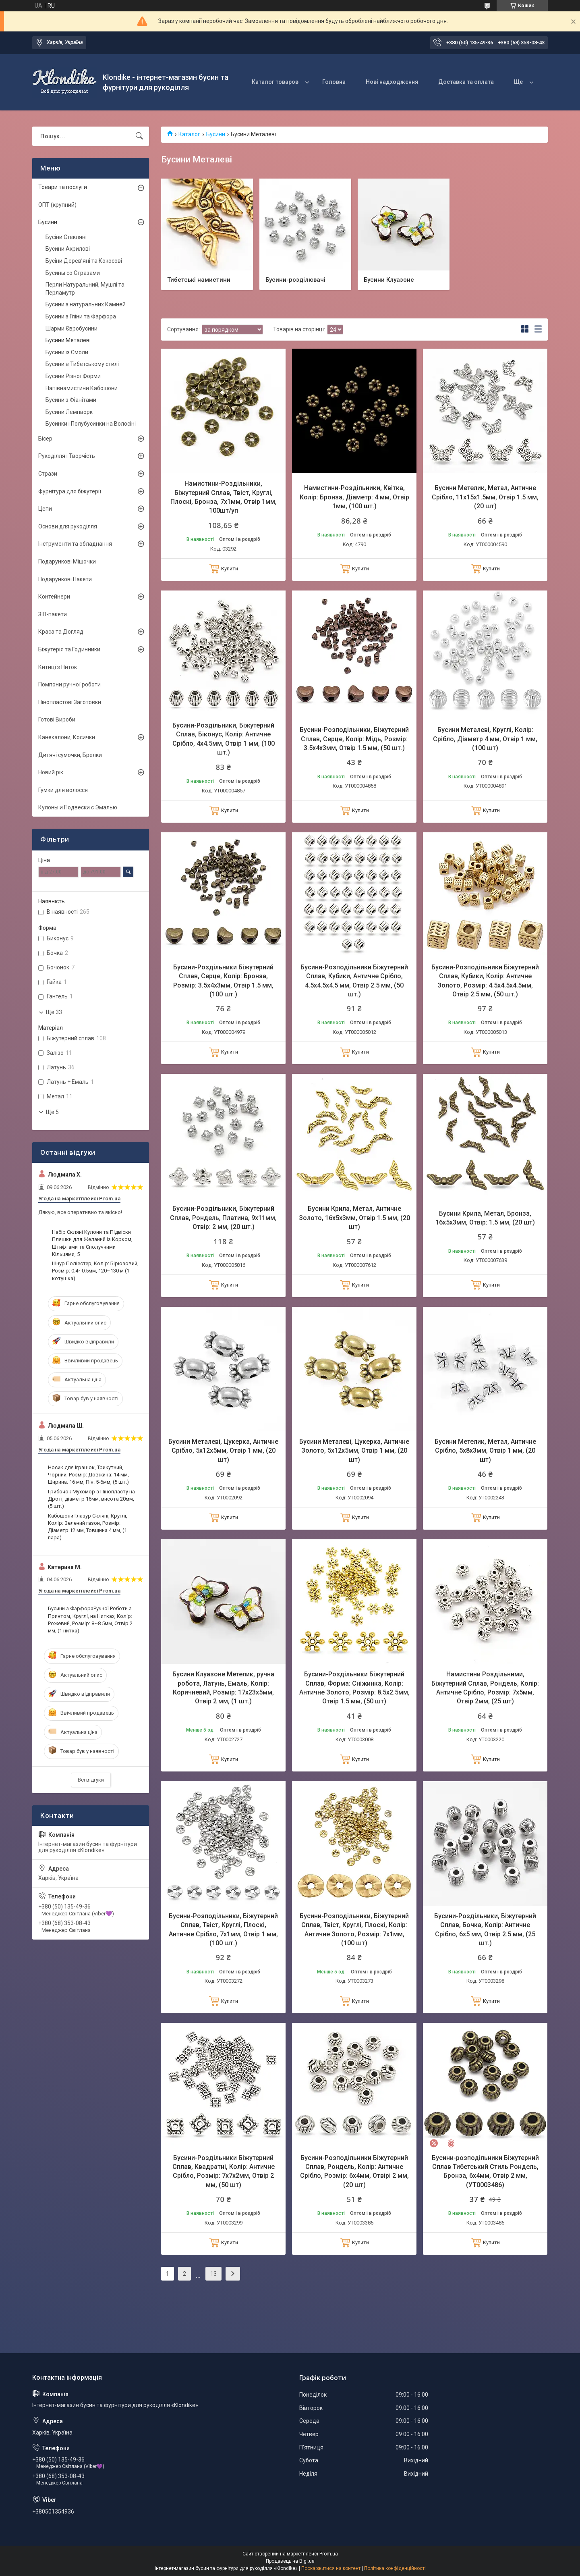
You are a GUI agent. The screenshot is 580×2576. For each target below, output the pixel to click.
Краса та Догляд (60, 631)
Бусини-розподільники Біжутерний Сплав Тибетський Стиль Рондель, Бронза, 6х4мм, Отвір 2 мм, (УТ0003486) (485, 2171)
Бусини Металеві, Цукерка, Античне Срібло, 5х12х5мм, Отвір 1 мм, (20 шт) (223, 1451)
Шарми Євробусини (71, 328)
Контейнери (54, 596)
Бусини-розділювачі (295, 279)
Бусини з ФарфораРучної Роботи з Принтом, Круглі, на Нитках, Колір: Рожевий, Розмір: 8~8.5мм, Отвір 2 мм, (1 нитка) (90, 1619)
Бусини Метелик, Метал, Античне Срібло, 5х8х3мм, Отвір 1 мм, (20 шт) (485, 1451)
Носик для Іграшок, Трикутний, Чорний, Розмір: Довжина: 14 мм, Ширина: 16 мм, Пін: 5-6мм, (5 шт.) (88, 1474)
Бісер (45, 438)
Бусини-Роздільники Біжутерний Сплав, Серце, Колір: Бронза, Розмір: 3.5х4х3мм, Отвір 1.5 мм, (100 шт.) (223, 980)
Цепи (45, 508)
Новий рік (50, 772)
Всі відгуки (91, 1780)
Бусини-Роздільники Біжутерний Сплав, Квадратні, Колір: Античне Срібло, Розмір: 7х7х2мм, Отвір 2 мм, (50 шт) (223, 2171)
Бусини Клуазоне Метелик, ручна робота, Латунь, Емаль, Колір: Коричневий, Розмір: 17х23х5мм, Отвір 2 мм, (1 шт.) (223, 1687)
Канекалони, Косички (66, 737)
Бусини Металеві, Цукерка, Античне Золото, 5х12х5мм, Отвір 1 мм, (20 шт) (354, 1451)
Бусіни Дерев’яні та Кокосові (84, 261)
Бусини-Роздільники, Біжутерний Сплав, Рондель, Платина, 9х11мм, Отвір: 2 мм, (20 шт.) (223, 1218)
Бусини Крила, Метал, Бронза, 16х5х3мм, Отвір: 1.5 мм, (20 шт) (485, 1218)
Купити (229, 569)
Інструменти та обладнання (75, 544)
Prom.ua (328, 2554)
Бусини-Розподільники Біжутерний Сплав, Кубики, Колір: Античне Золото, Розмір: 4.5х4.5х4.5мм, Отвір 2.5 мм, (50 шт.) (485, 980)
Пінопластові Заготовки (69, 702)
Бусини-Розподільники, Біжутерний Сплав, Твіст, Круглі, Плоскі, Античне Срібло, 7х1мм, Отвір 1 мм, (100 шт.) (223, 1929)
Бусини (215, 134)
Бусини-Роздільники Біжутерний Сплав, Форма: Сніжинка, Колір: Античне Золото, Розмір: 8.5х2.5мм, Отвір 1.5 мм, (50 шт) (354, 1687)
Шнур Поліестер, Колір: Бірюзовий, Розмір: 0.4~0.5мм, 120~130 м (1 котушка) (95, 1270)
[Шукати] (139, 136)
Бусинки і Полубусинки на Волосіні (91, 423)
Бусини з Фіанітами (71, 400)
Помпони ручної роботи (69, 684)
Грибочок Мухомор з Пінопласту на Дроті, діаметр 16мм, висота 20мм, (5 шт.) (91, 1499)
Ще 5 (52, 1112)
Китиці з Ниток (57, 667)
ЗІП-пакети (52, 614)
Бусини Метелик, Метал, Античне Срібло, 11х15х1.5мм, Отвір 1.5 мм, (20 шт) (485, 497)
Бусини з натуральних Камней (86, 304)
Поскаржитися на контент (330, 2568)
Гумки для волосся (63, 790)
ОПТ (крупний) (57, 205)
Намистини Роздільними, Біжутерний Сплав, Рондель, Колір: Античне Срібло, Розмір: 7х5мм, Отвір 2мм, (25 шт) (485, 1687)
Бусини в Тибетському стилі (82, 364)
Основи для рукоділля (67, 526)
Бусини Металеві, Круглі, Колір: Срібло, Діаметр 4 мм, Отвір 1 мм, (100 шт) (485, 739)
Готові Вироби (56, 719)
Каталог (189, 134)
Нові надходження (392, 82)
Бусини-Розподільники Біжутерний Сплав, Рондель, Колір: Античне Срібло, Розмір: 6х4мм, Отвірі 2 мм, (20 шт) (354, 2171)
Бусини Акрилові (68, 248)
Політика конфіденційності (395, 2568)
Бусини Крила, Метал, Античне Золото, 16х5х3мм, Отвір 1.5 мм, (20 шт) (354, 1218)
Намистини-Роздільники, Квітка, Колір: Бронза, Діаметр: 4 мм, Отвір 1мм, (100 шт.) (354, 497)
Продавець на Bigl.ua (290, 2561)
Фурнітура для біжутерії (69, 491)
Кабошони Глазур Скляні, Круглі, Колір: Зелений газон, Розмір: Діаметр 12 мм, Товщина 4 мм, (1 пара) (87, 1527)
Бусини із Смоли (67, 352)
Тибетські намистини (198, 279)
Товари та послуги (62, 187)
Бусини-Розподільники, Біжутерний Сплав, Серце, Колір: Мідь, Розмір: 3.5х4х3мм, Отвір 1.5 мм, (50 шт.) (354, 739)
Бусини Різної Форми (73, 376)
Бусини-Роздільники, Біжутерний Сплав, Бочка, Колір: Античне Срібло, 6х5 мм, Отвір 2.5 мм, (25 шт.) (485, 1929)
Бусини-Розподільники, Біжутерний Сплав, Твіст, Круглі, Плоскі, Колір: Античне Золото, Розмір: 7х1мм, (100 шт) (354, 1929)
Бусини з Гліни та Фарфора (81, 316)
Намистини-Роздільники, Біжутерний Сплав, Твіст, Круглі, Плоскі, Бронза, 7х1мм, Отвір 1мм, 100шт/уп (223, 497)
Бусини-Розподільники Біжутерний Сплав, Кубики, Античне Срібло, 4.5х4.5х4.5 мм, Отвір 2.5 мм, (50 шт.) (354, 980)
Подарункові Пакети (65, 579)
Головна (334, 82)
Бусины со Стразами (73, 273)
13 (213, 2273)
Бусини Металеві (68, 340)
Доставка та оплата (466, 82)
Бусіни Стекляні (66, 237)
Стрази (47, 473)
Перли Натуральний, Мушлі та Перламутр (85, 288)
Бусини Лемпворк (69, 412)
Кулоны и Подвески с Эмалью (77, 807)
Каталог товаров (275, 82)
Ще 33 (54, 1012)
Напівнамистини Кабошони (82, 388)
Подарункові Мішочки (67, 561)
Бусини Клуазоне (389, 279)
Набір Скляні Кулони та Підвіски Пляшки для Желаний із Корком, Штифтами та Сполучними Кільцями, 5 (92, 1243)
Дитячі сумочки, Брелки (70, 755)
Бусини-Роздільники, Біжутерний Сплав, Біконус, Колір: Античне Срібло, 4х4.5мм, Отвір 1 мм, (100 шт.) (223, 738)
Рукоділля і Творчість (66, 456)
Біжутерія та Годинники (69, 649)
